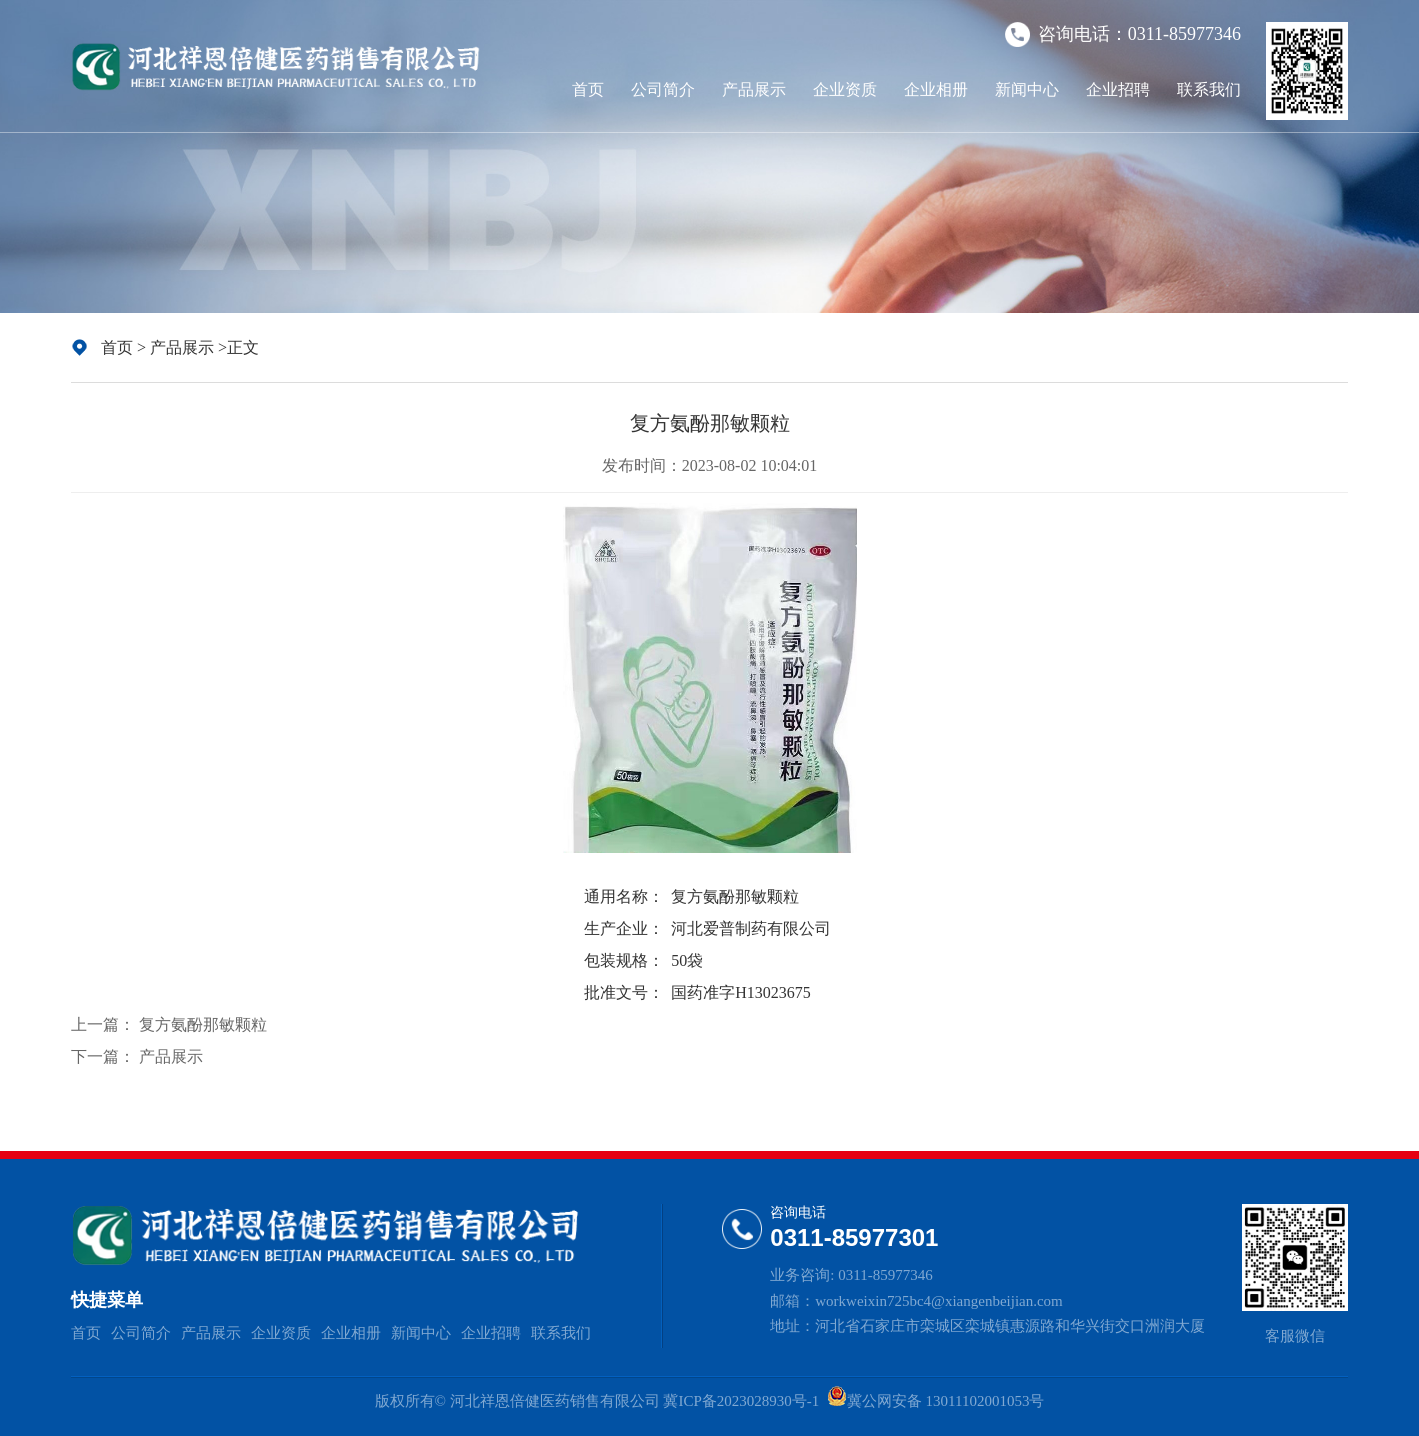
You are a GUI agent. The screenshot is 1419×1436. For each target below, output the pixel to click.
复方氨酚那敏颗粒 (203, 1024)
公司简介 (663, 89)
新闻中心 (1027, 89)
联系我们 (1209, 89)
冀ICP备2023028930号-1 (741, 1401)
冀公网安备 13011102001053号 (946, 1401)
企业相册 (936, 89)
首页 (588, 89)
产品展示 (754, 89)
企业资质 (845, 89)
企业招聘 (1118, 89)
